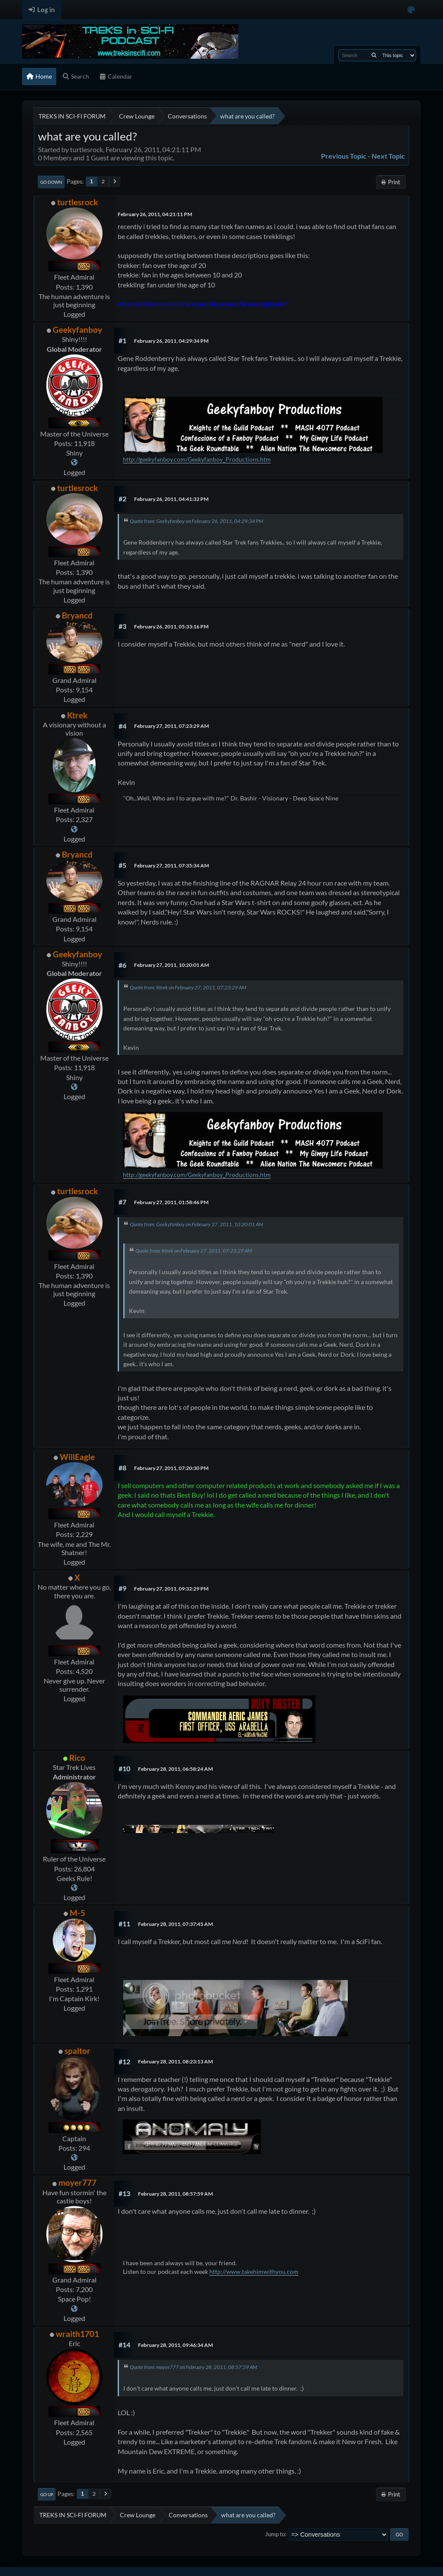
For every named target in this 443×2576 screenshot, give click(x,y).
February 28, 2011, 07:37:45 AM (175, 1924)
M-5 (77, 1913)
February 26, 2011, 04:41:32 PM (171, 499)
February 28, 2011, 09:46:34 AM (175, 2345)
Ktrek (77, 715)
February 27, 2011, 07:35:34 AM (171, 865)
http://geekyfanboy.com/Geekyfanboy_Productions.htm (197, 459)
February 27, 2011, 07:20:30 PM (171, 1468)
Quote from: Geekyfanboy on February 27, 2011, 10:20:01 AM (196, 1224)
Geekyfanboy (77, 330)
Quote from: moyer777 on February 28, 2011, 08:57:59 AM (193, 2367)
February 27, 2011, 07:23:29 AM (171, 726)
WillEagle (77, 1457)
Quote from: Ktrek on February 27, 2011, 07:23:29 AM (188, 987)
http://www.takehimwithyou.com (254, 2271)
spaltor (77, 2051)
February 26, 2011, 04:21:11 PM (155, 214)
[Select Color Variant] (411, 9)
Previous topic (343, 156)
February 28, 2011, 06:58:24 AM (175, 1769)
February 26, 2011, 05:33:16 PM (171, 626)
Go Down (51, 182)
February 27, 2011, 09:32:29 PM (171, 1588)
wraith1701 (77, 2334)
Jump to (275, 2534)
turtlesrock (77, 202)
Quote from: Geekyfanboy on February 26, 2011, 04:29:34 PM (196, 521)
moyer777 (77, 2182)
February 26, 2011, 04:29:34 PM (171, 341)
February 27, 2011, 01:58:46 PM (171, 1202)
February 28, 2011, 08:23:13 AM (175, 2061)
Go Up (46, 2494)
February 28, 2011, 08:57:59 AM (175, 2194)
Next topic (388, 156)
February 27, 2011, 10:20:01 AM (171, 965)
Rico (77, 1758)
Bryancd (77, 615)
